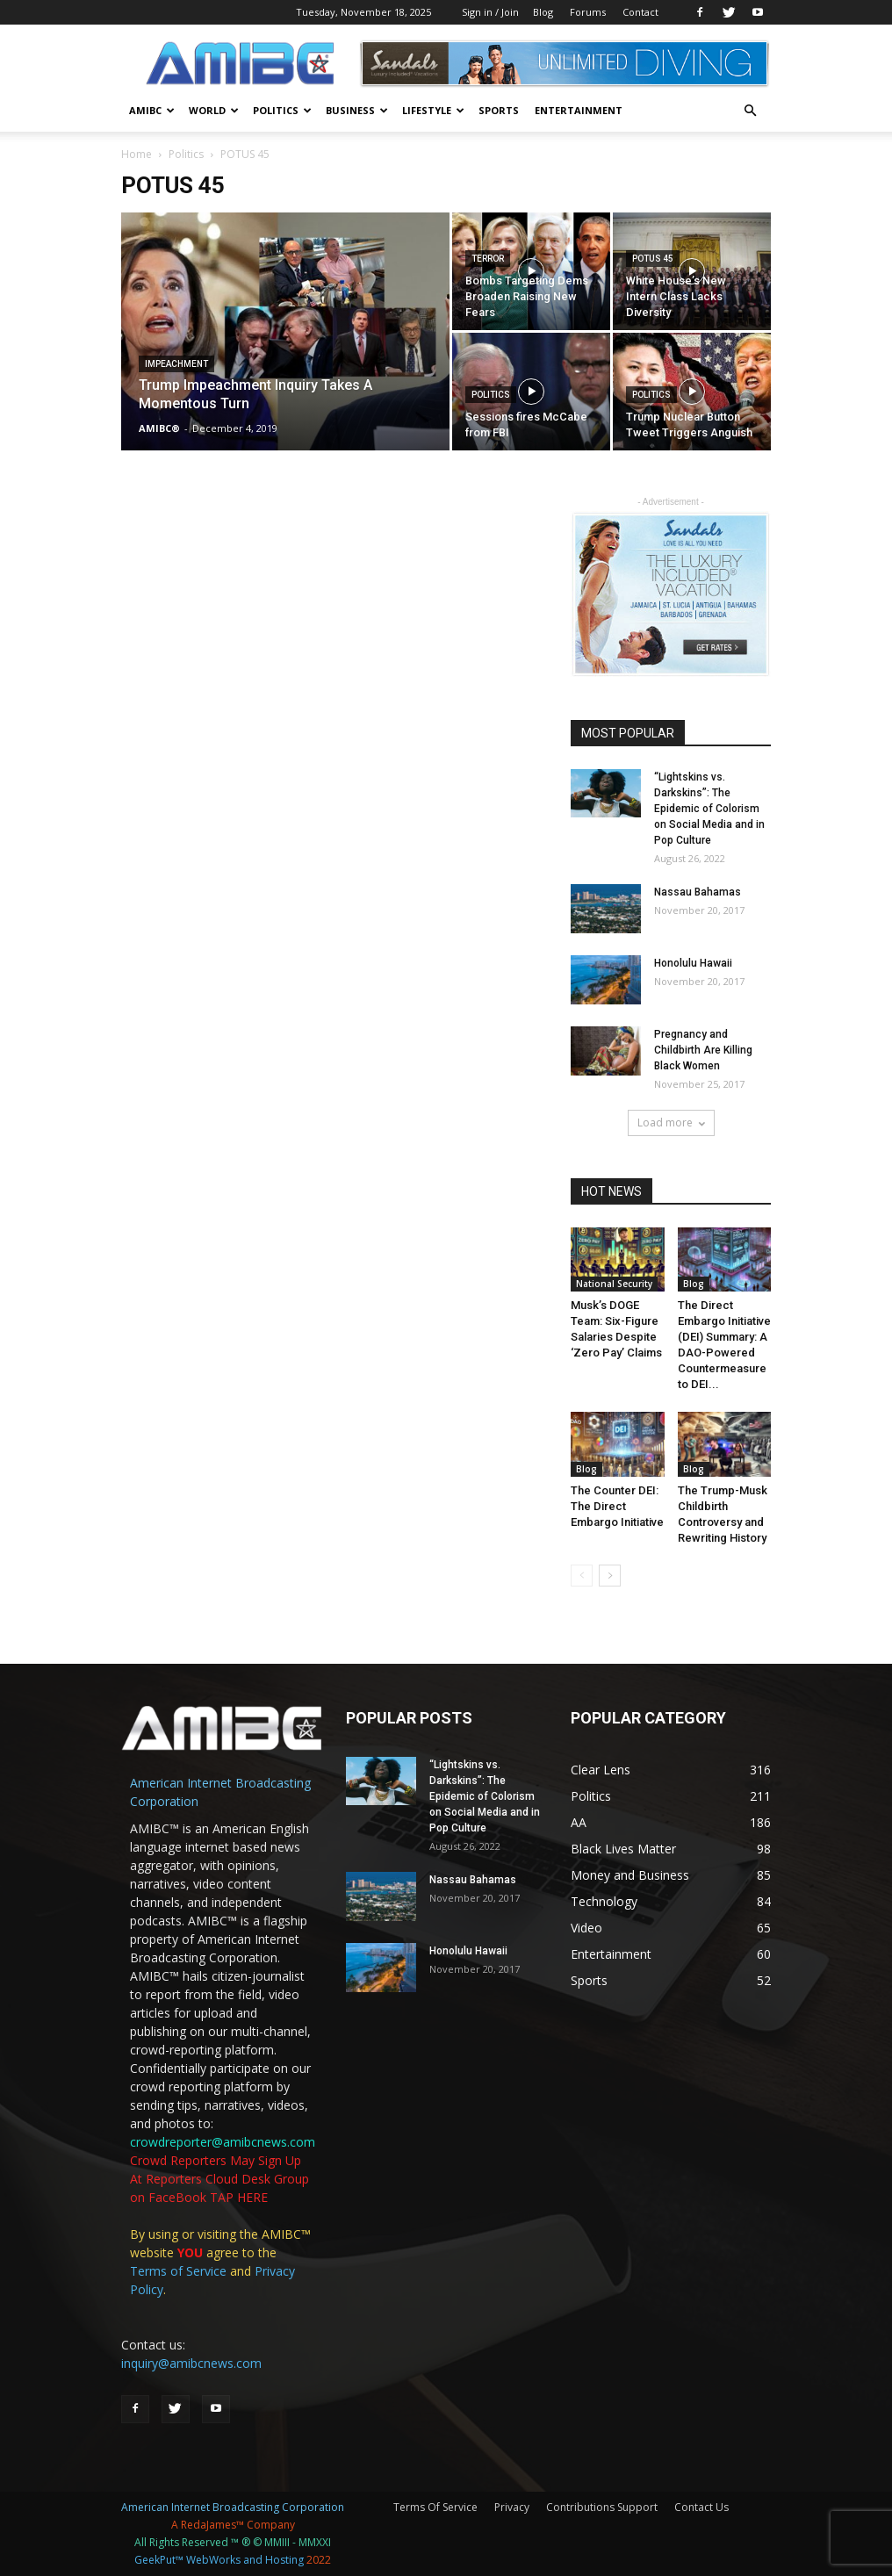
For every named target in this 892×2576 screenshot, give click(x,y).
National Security (614, 1283)
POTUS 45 (652, 258)
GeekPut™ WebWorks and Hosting (219, 2559)
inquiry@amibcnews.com (191, 2363)
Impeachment (176, 364)
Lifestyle (433, 110)
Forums (588, 11)
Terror (487, 258)
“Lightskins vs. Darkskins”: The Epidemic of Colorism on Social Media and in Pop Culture (709, 808)
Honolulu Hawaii (693, 963)
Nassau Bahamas (697, 892)
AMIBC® (159, 428)
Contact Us (701, 2507)
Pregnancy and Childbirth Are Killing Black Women (703, 1050)
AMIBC (152, 110)
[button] (750, 111)
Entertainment (578, 110)
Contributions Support (602, 2507)
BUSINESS (357, 110)
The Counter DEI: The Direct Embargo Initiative (617, 1506)
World (214, 110)
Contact (640, 11)
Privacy (511, 2507)
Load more (671, 1122)
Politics (282, 110)
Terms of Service (178, 2271)
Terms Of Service (435, 2507)
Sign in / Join (490, 11)
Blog (543, 11)
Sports (498, 110)
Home (136, 154)
